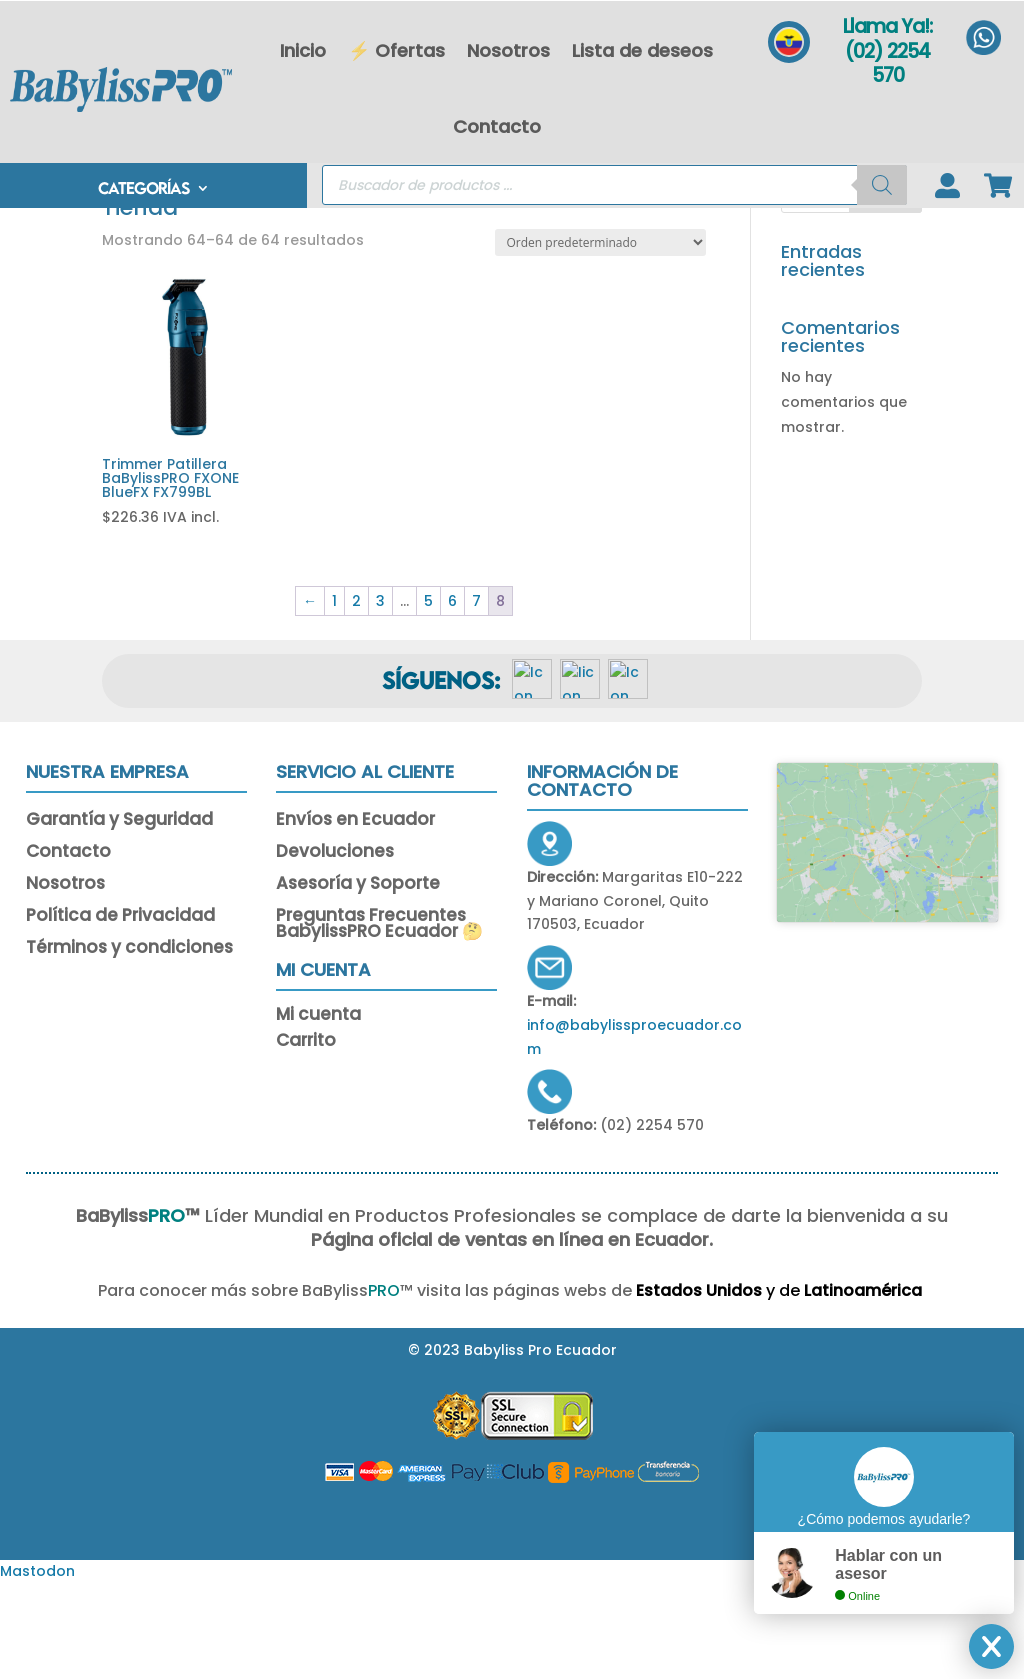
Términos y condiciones (129, 1044)
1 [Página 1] (334, 696)
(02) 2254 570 (887, 64)
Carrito (306, 1138)
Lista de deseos (642, 50)
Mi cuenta (318, 1112)
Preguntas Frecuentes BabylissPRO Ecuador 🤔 (379, 1020)
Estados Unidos (643, 1385)
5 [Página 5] (428, 696)
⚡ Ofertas (396, 50)
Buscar (885, 289)
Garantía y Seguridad (119, 916)
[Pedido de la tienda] (600, 337)
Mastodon (37, 1666)
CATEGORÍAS (143, 191)
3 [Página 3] (380, 696)
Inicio (303, 50)
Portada (132, 279)
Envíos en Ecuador (355, 916)
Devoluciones (335, 948)
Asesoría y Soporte (358, 980)
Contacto (497, 126)
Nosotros (508, 50)
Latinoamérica (809, 1385)
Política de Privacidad (120, 1012)
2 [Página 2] (356, 696)
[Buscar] (882, 187)
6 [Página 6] (452, 696)
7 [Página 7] (476, 696)
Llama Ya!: (887, 26)
